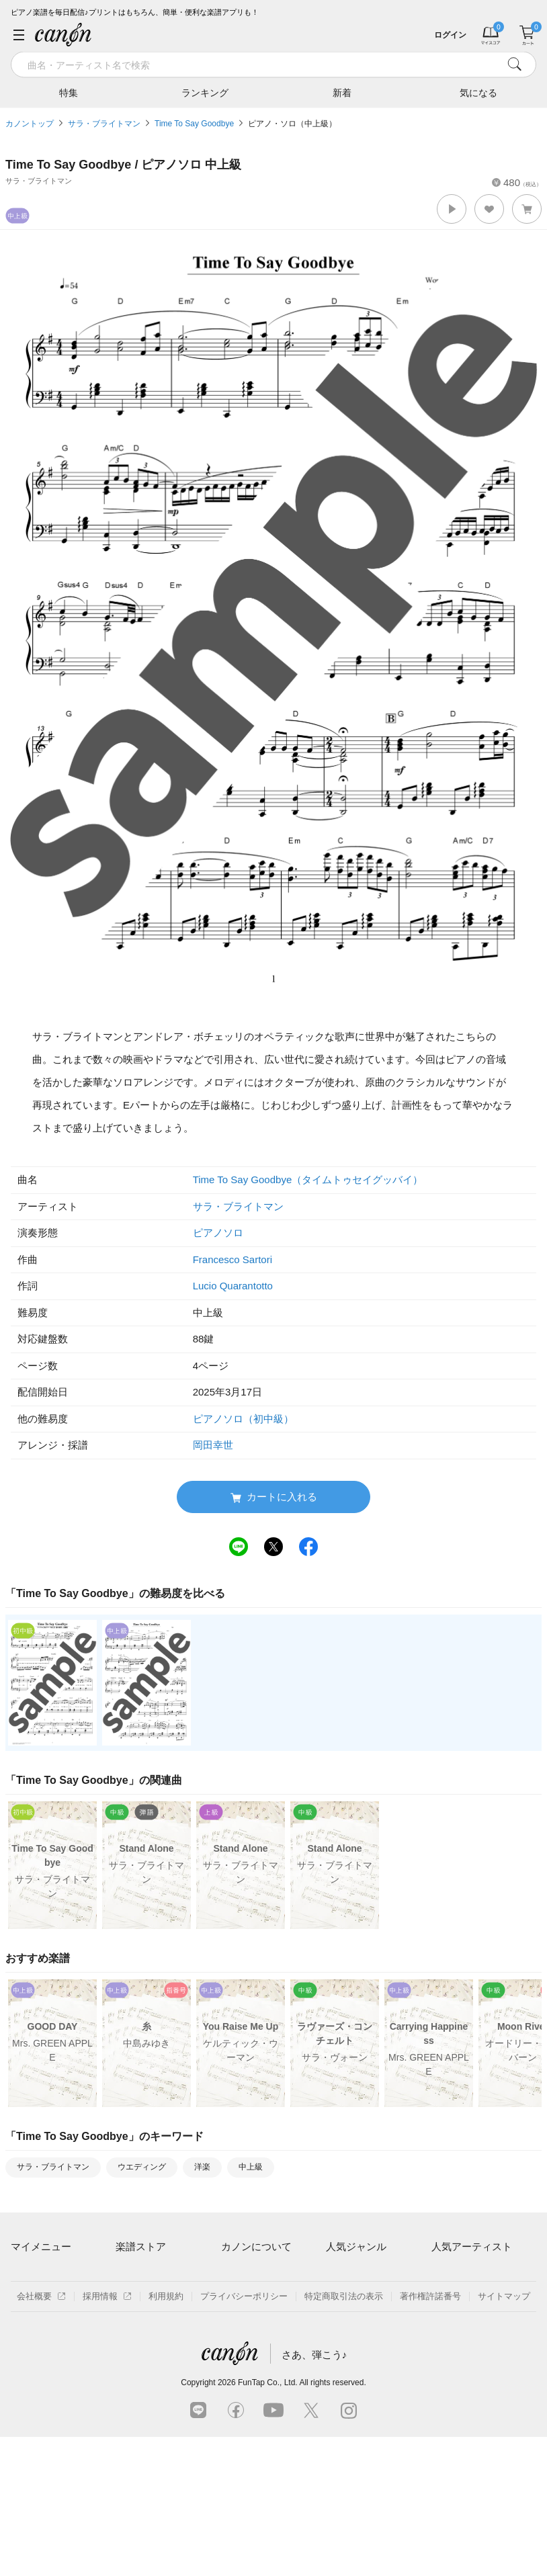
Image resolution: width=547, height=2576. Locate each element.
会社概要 (41, 2435)
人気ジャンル (356, 2246)
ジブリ (339, 2342)
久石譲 (444, 2365)
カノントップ (29, 123)
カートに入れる (273, 1497)
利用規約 (166, 2435)
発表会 (339, 2365)
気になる (478, 92)
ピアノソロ (218, 1232)
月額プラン (243, 2296)
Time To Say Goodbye (194, 123)
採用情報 (107, 2435)
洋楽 (202, 2167)
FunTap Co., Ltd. (268, 2521)
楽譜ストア (141, 2246)
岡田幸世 (213, 1445)
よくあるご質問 (251, 2342)
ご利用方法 (243, 2273)
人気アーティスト (471, 2246)
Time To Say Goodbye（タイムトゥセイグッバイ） (308, 1179)
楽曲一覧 (133, 2296)
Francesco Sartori (232, 1259)
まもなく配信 (142, 2365)
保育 (334, 2319)
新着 (342, 92)
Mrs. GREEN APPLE (471, 2296)
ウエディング (142, 2167)
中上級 (251, 2167)
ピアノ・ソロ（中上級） (292, 123)
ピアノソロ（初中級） (243, 1418)
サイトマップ (504, 2435)
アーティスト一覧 (150, 2273)
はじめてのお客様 (256, 2319)
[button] (451, 209)
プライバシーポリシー (244, 2435)
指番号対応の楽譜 (150, 2389)
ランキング (204, 92)
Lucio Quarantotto (233, 1285)
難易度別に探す (146, 2319)
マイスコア (32, 2273)
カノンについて (256, 2246)
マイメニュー (41, 2246)
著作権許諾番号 (430, 2435)
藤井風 (444, 2273)
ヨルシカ (448, 2319)
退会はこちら (37, 2334)
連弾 (334, 2273)
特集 (68, 92)
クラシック (348, 2296)
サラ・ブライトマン (104, 123)
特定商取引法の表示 (343, 2435)
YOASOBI (451, 2342)
